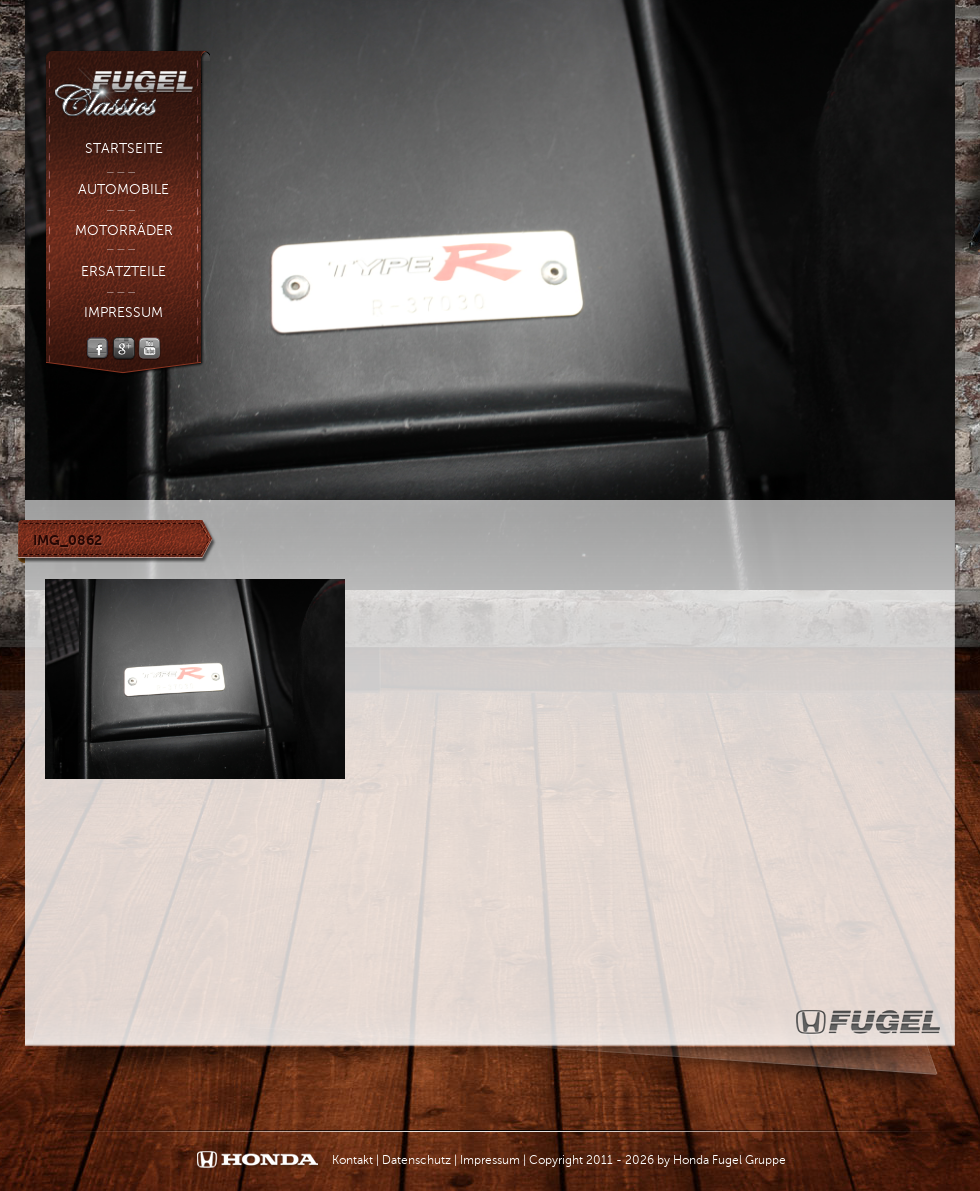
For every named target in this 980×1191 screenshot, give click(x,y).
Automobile (123, 189)
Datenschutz (416, 1160)
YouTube (149, 348)
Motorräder (124, 230)
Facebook (97, 348)
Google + (123, 348)
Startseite (124, 148)
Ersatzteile (123, 271)
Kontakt (352, 1160)
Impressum (123, 312)
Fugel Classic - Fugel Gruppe (127, 86)
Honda (257, 1160)
